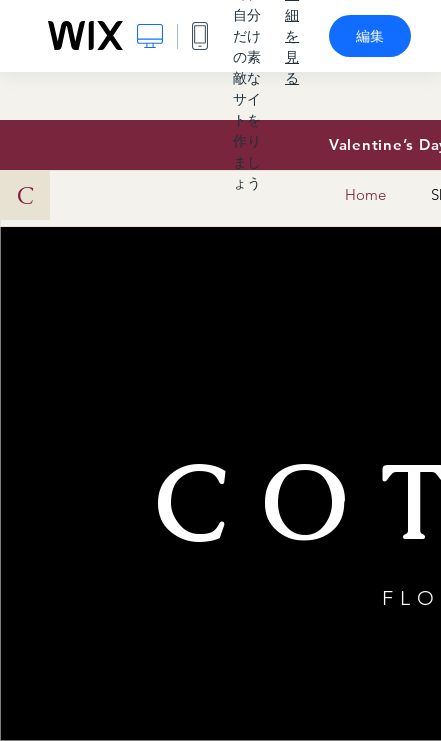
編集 (370, 36)
